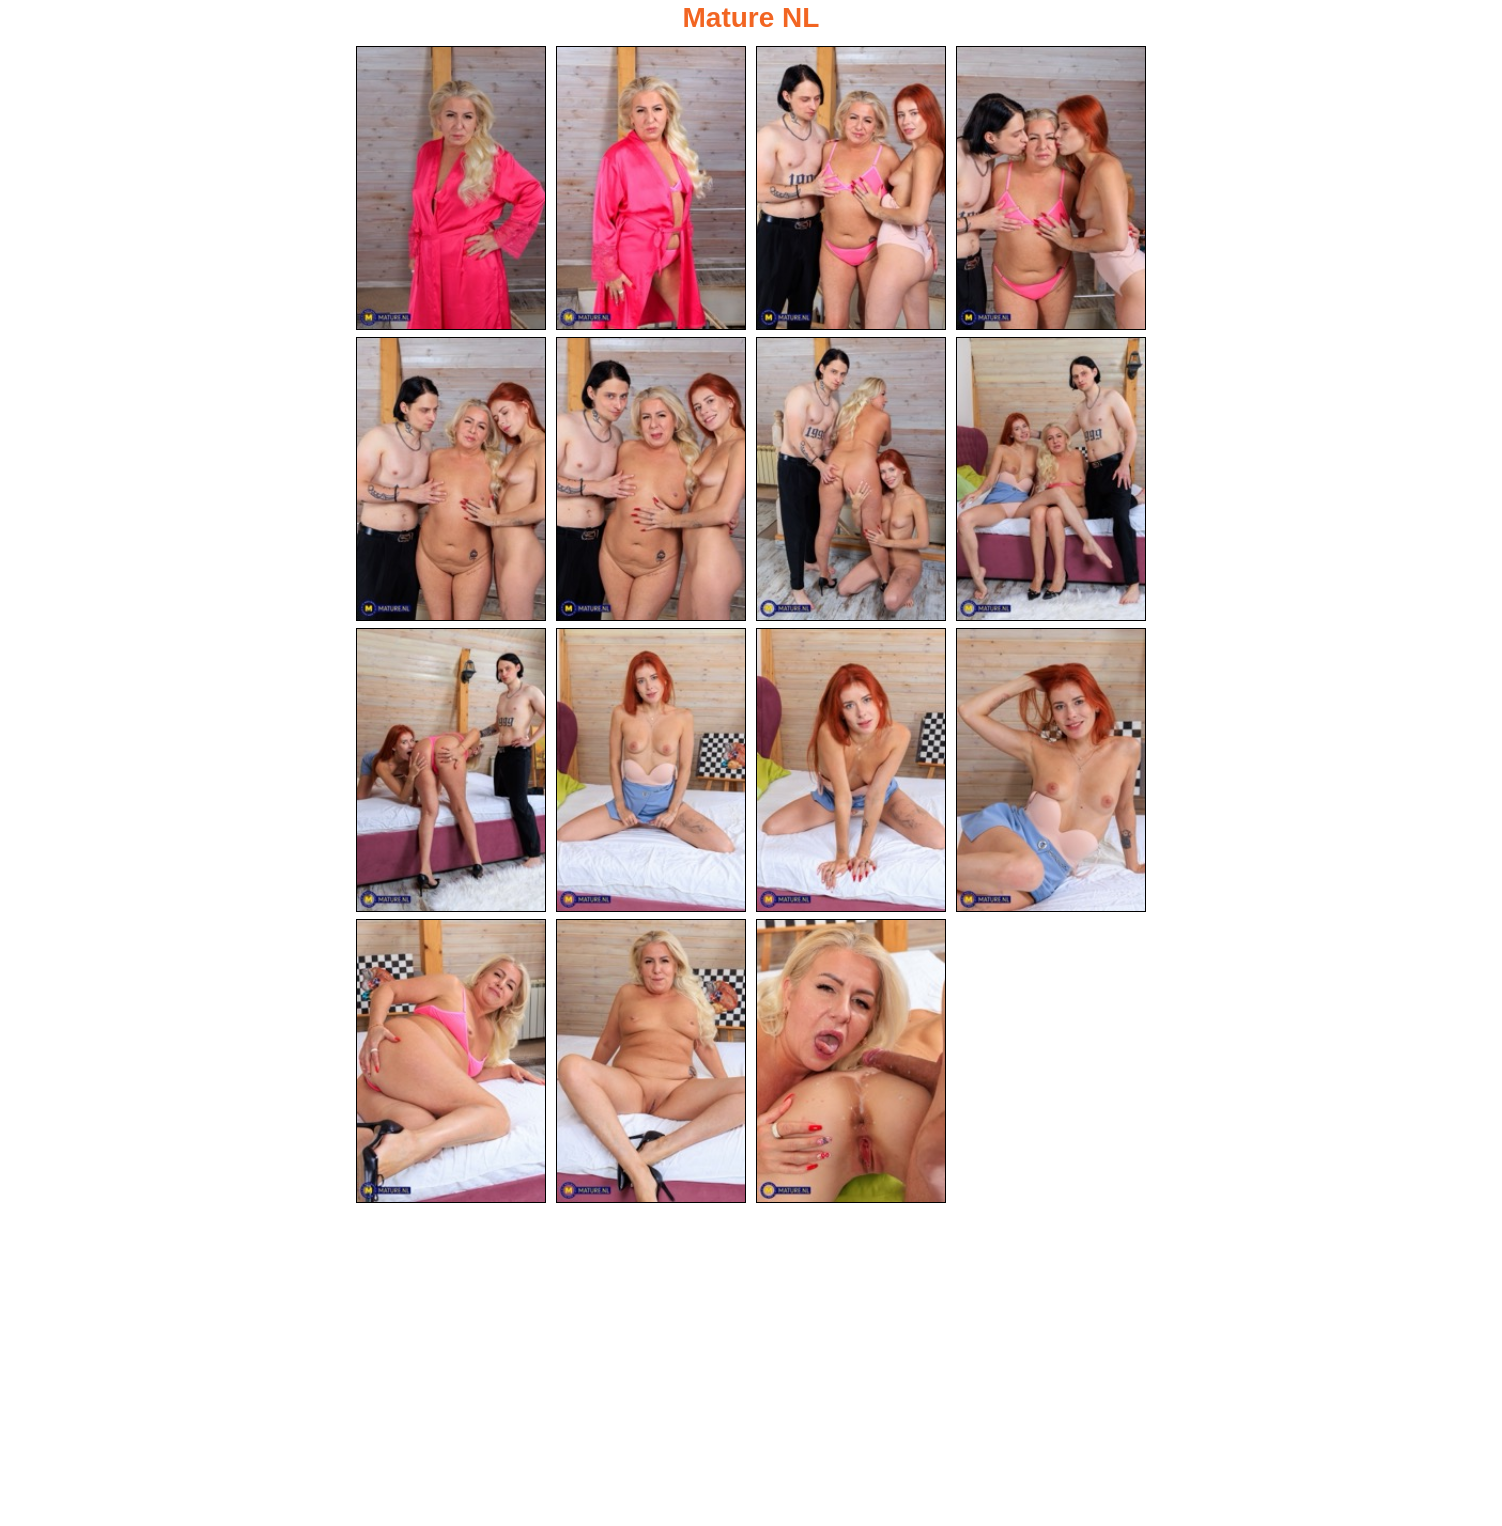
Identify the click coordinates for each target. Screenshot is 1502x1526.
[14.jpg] (651, 1061)
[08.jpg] (1051, 479)
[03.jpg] (851, 188)
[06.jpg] (651, 479)
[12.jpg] (1051, 770)
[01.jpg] (451, 188)
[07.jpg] (851, 479)
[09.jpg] (451, 770)
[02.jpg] (651, 188)
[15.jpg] (851, 1061)
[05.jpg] (451, 479)
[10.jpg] (651, 770)
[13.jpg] (451, 1061)
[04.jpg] (1051, 188)
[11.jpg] (851, 770)
